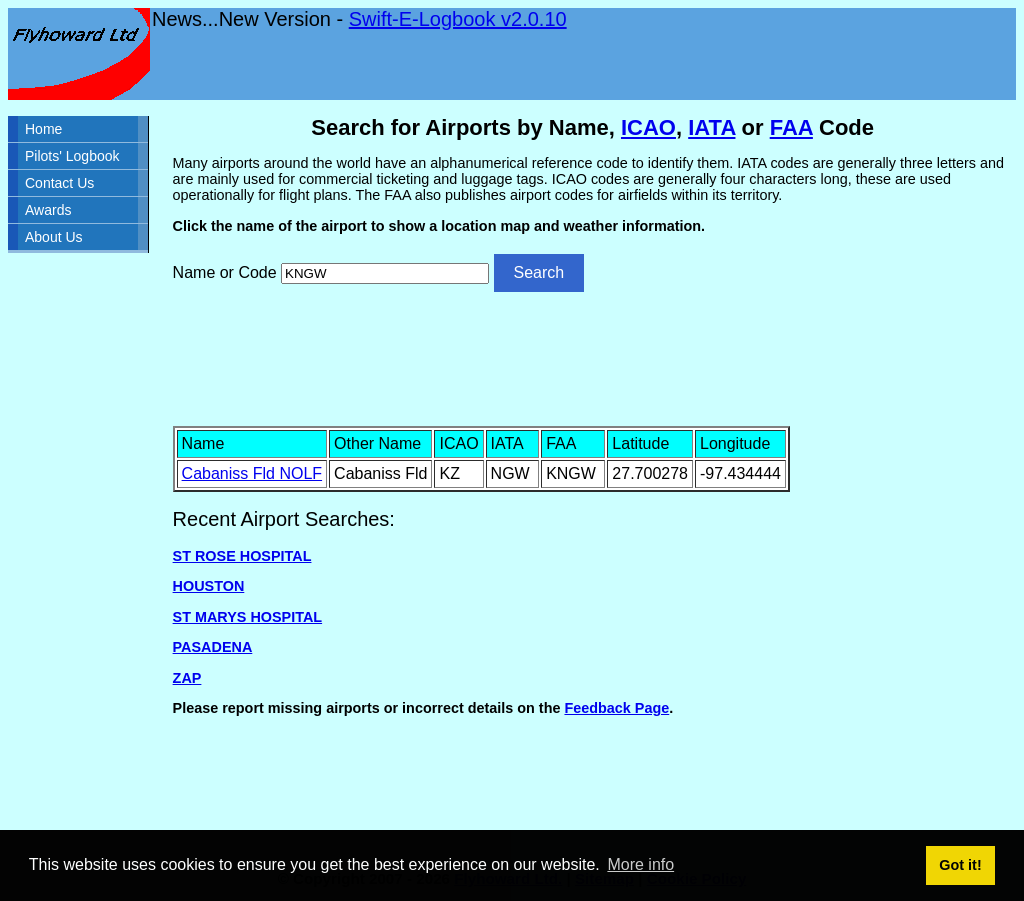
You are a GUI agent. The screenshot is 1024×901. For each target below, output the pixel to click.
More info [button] (640, 864)
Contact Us (59, 183)
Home (43, 129)
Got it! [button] (960, 865)
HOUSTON (209, 586)
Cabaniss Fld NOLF (252, 473)
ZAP (187, 678)
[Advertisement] (593, 357)
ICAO (648, 127)
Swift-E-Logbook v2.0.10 (458, 19)
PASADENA (213, 647)
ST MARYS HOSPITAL (248, 617)
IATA (711, 127)
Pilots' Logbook (72, 156)
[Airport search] (385, 273)
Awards (48, 210)
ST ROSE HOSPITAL (242, 556)
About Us (54, 237)
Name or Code (225, 272)
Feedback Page (616, 708)
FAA (791, 127)
